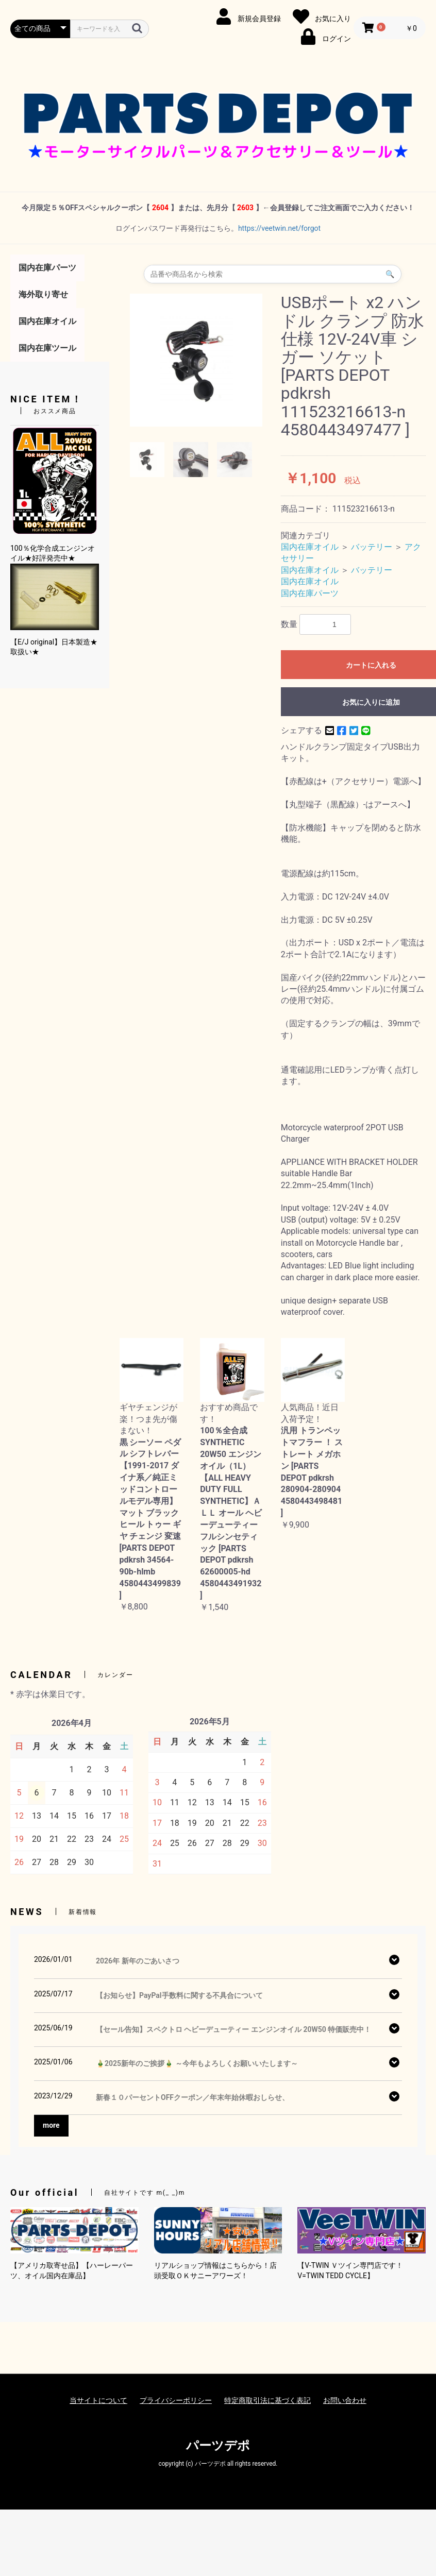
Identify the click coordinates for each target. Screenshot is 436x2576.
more (51, 2125)
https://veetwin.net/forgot (279, 228)
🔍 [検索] (389, 274)
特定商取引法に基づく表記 (267, 2400)
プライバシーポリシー (176, 2400)
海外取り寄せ (43, 294)
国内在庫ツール (47, 348)
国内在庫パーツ (47, 268)
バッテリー (371, 547)
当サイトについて (98, 2400)
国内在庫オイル (47, 321)
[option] (196, 360)
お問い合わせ (344, 2400)
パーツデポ (218, 2445)
